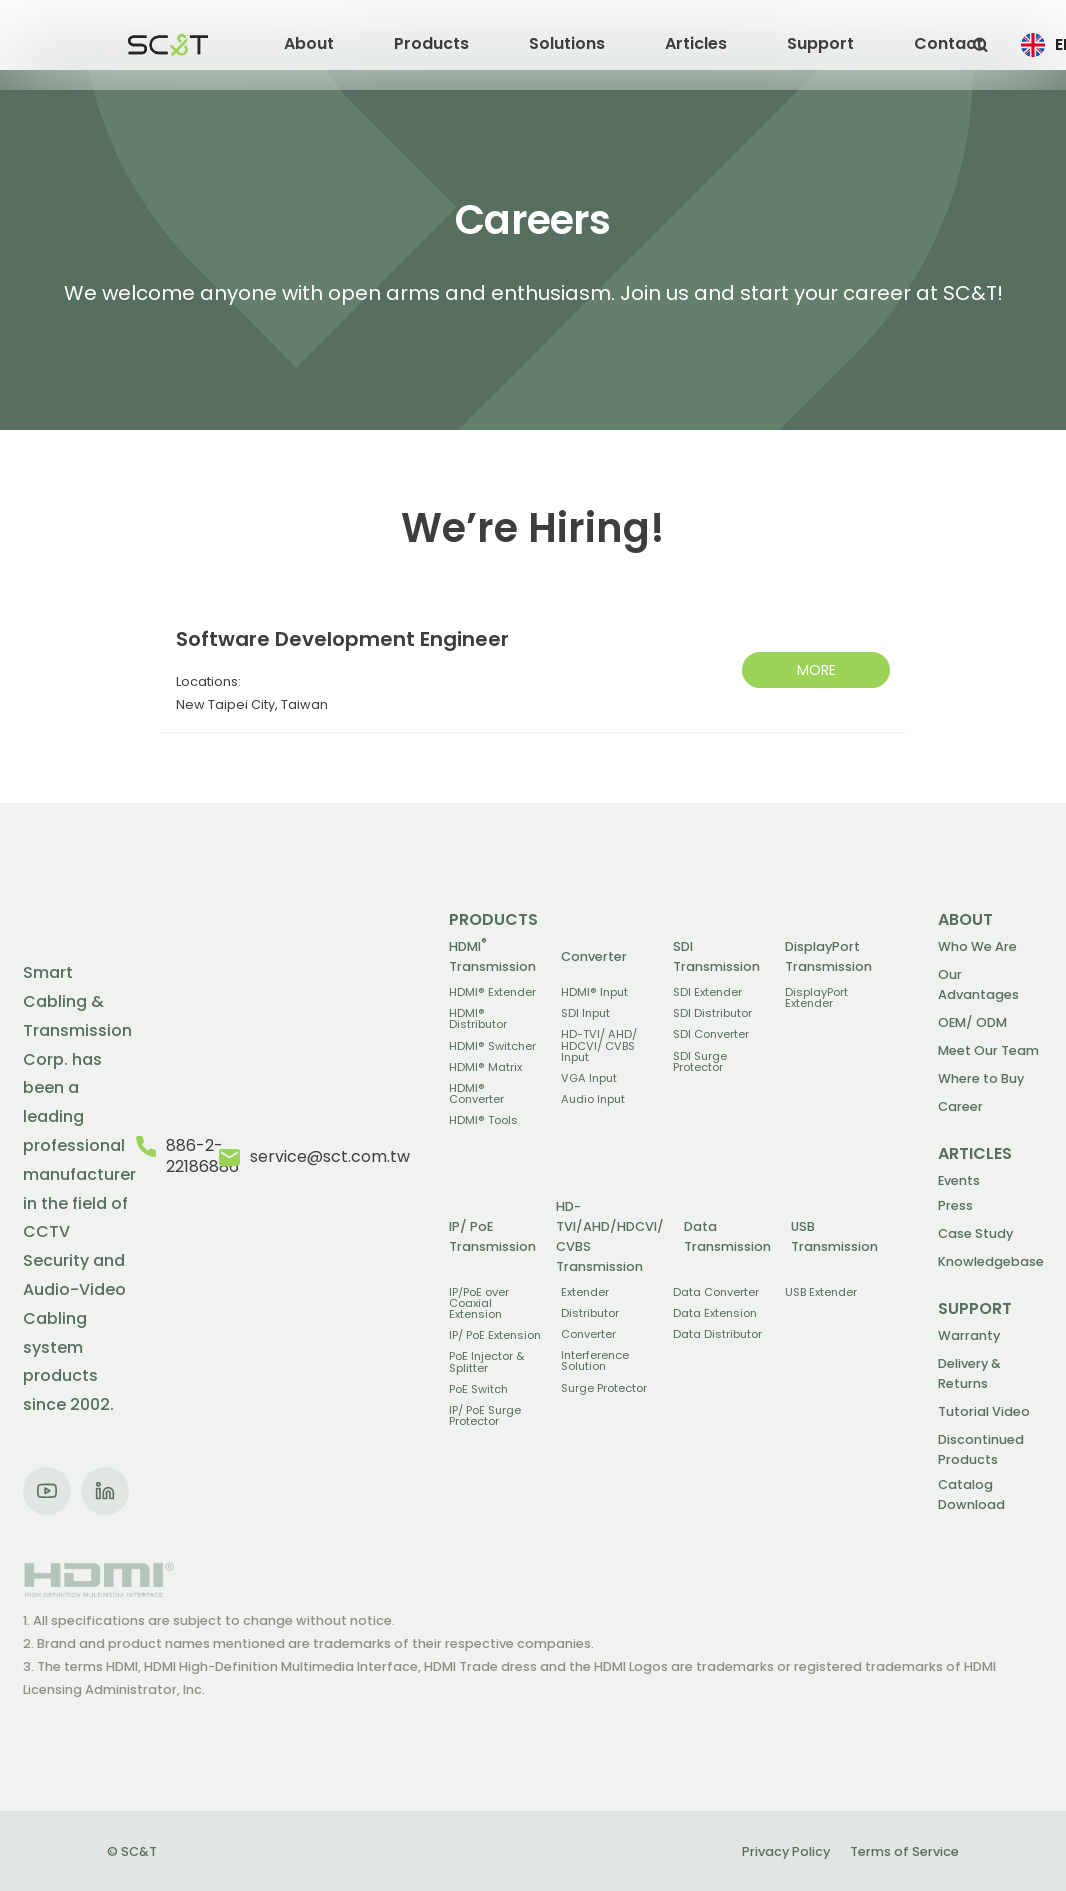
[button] (309, 45)
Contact (948, 43)
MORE (816, 670)
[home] (168, 45)
